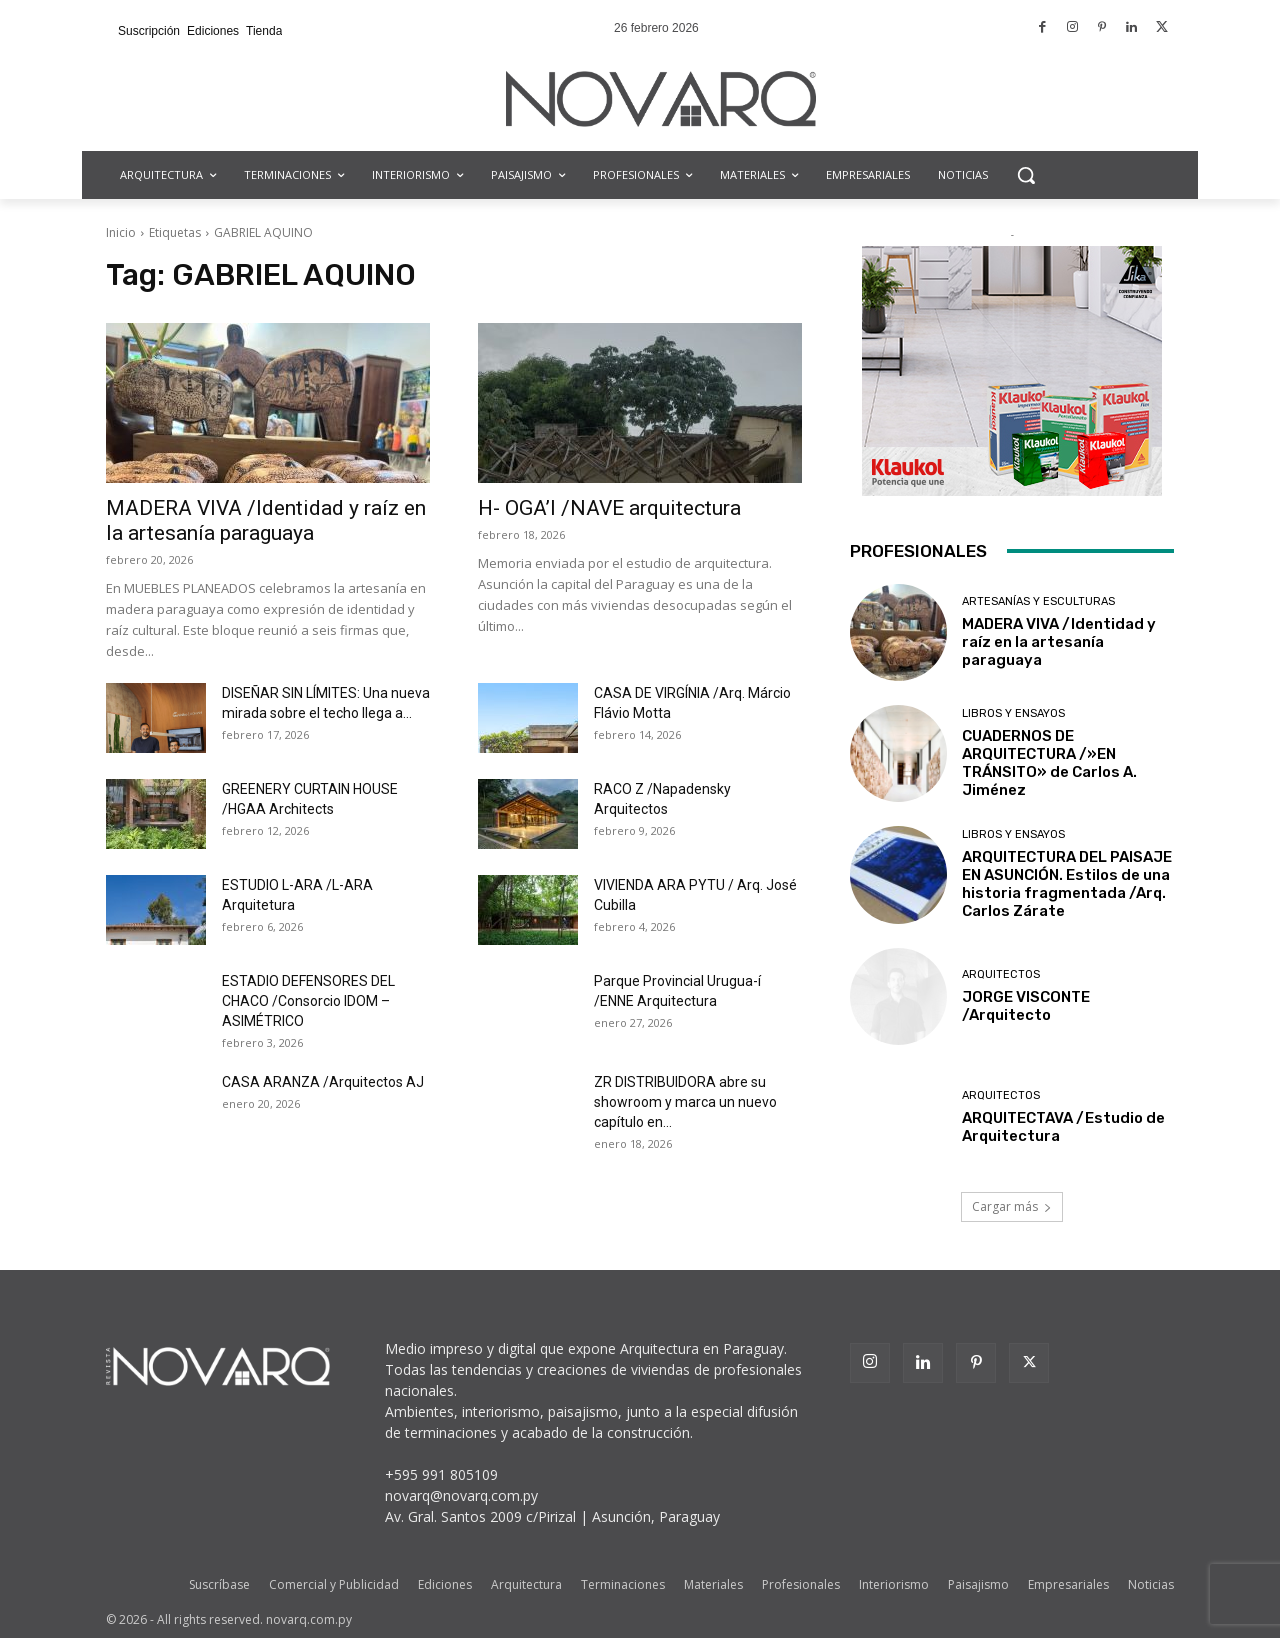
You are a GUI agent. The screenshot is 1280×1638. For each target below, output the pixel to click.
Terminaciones (623, 1584)
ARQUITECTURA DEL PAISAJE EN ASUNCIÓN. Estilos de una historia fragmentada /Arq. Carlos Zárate (1067, 884)
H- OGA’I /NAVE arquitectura (609, 508)
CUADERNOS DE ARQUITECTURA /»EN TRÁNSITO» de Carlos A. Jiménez (1049, 763)
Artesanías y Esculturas (1038, 601)
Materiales (713, 1584)
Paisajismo (978, 1584)
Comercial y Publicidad (334, 1584)
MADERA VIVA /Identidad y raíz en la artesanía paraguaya (266, 520)
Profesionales (801, 1584)
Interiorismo (894, 1584)
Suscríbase (219, 1584)
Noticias (1151, 1584)
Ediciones (445, 1584)
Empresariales (1068, 1584)
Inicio (121, 232)
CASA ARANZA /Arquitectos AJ (323, 1082)
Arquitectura (526, 1584)
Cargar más (1012, 1206)
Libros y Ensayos (1013, 713)
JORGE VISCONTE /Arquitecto (1026, 1006)
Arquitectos (1001, 974)
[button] (1026, 175)
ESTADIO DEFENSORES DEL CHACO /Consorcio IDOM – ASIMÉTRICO (308, 1001)
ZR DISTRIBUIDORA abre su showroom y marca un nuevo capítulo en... (685, 1102)
